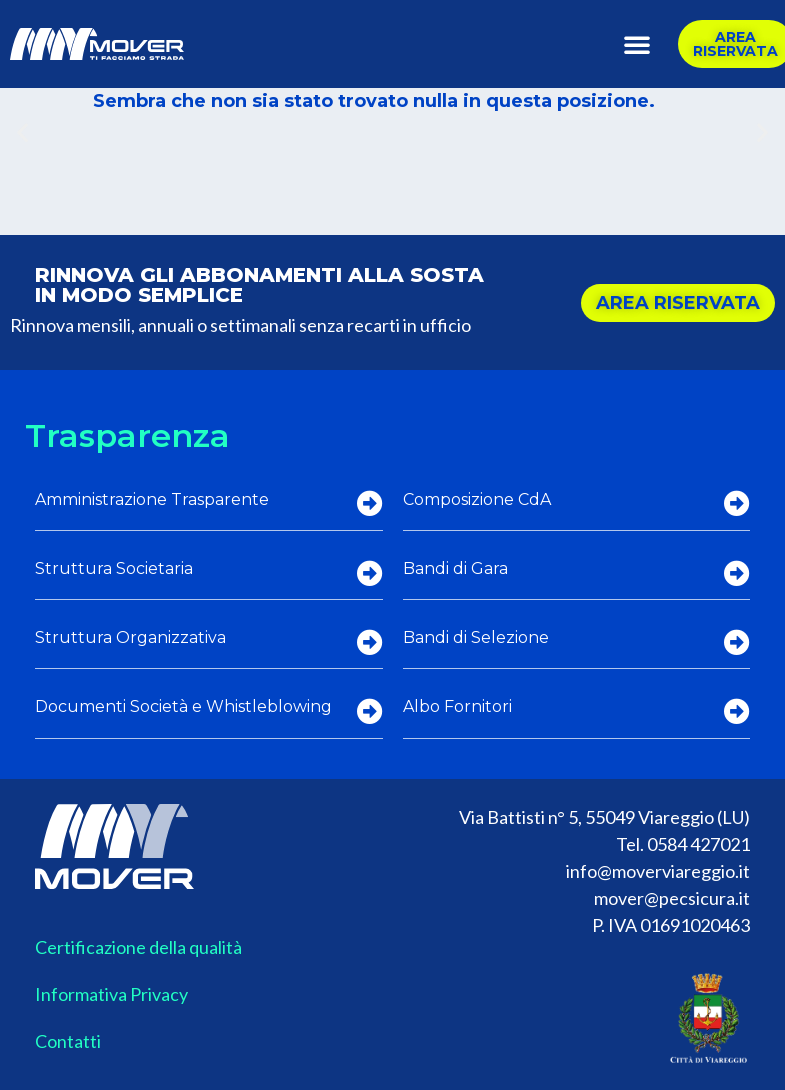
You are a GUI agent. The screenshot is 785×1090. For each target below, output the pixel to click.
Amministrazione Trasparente (152, 499)
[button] (637, 44)
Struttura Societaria (114, 568)
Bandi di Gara (455, 568)
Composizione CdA (477, 499)
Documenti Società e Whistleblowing (183, 706)
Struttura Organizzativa (130, 637)
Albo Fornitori (457, 706)
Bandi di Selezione (476, 637)
